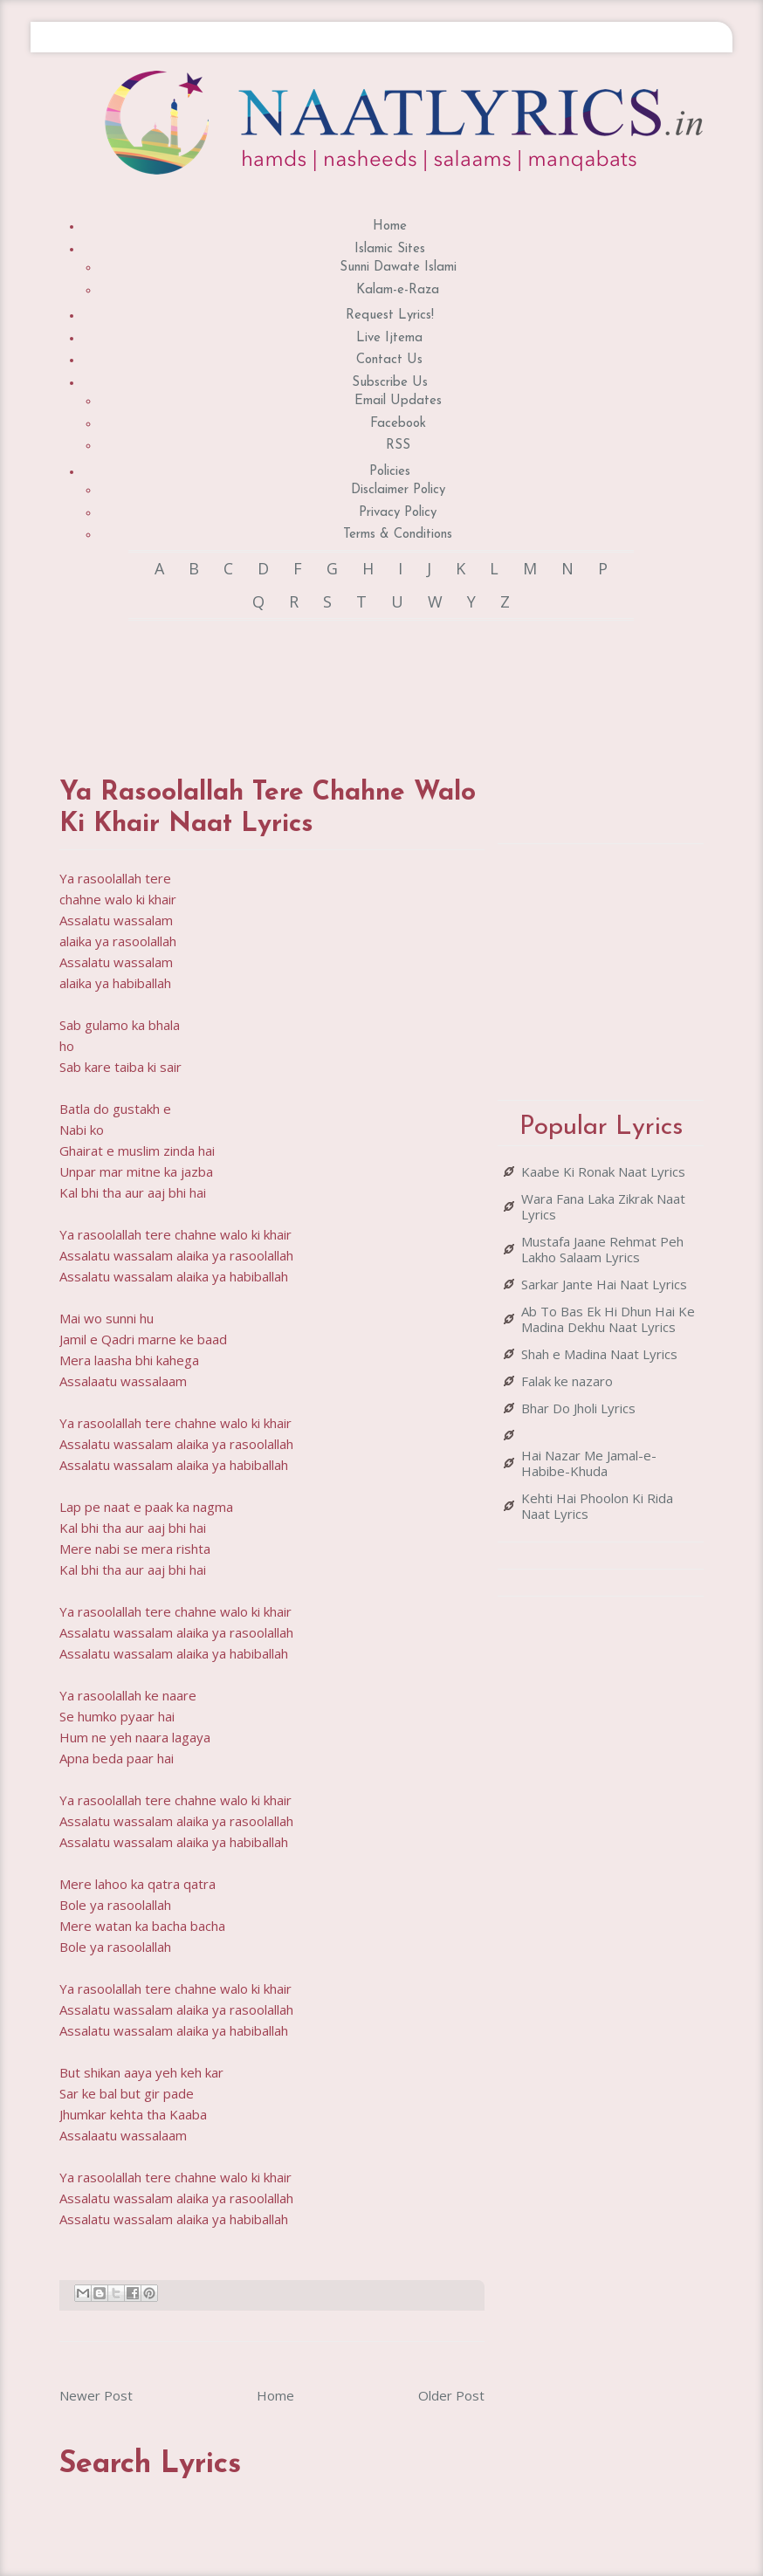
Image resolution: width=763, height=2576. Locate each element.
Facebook (398, 423)
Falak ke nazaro (567, 1381)
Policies (389, 471)
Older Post (451, 2395)
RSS (398, 445)
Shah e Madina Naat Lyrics (599, 1354)
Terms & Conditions (397, 534)
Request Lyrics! (390, 315)
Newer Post (96, 2395)
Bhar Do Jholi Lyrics (578, 1408)
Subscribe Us (390, 382)
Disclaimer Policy (398, 490)
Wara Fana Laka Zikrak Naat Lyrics (603, 1206)
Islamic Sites (389, 249)
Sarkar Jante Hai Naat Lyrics (604, 1284)
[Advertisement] (377, 681)
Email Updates (398, 401)
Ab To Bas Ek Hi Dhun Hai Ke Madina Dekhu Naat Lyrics (608, 1319)
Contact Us (389, 360)
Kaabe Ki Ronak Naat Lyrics (603, 1171)
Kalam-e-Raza (397, 290)
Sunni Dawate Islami (398, 267)
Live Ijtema (389, 338)
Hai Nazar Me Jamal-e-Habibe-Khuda (588, 1463)
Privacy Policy (397, 512)
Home (390, 226)
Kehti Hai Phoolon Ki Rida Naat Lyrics (597, 1506)
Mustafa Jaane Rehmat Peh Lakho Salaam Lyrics (602, 1249)
